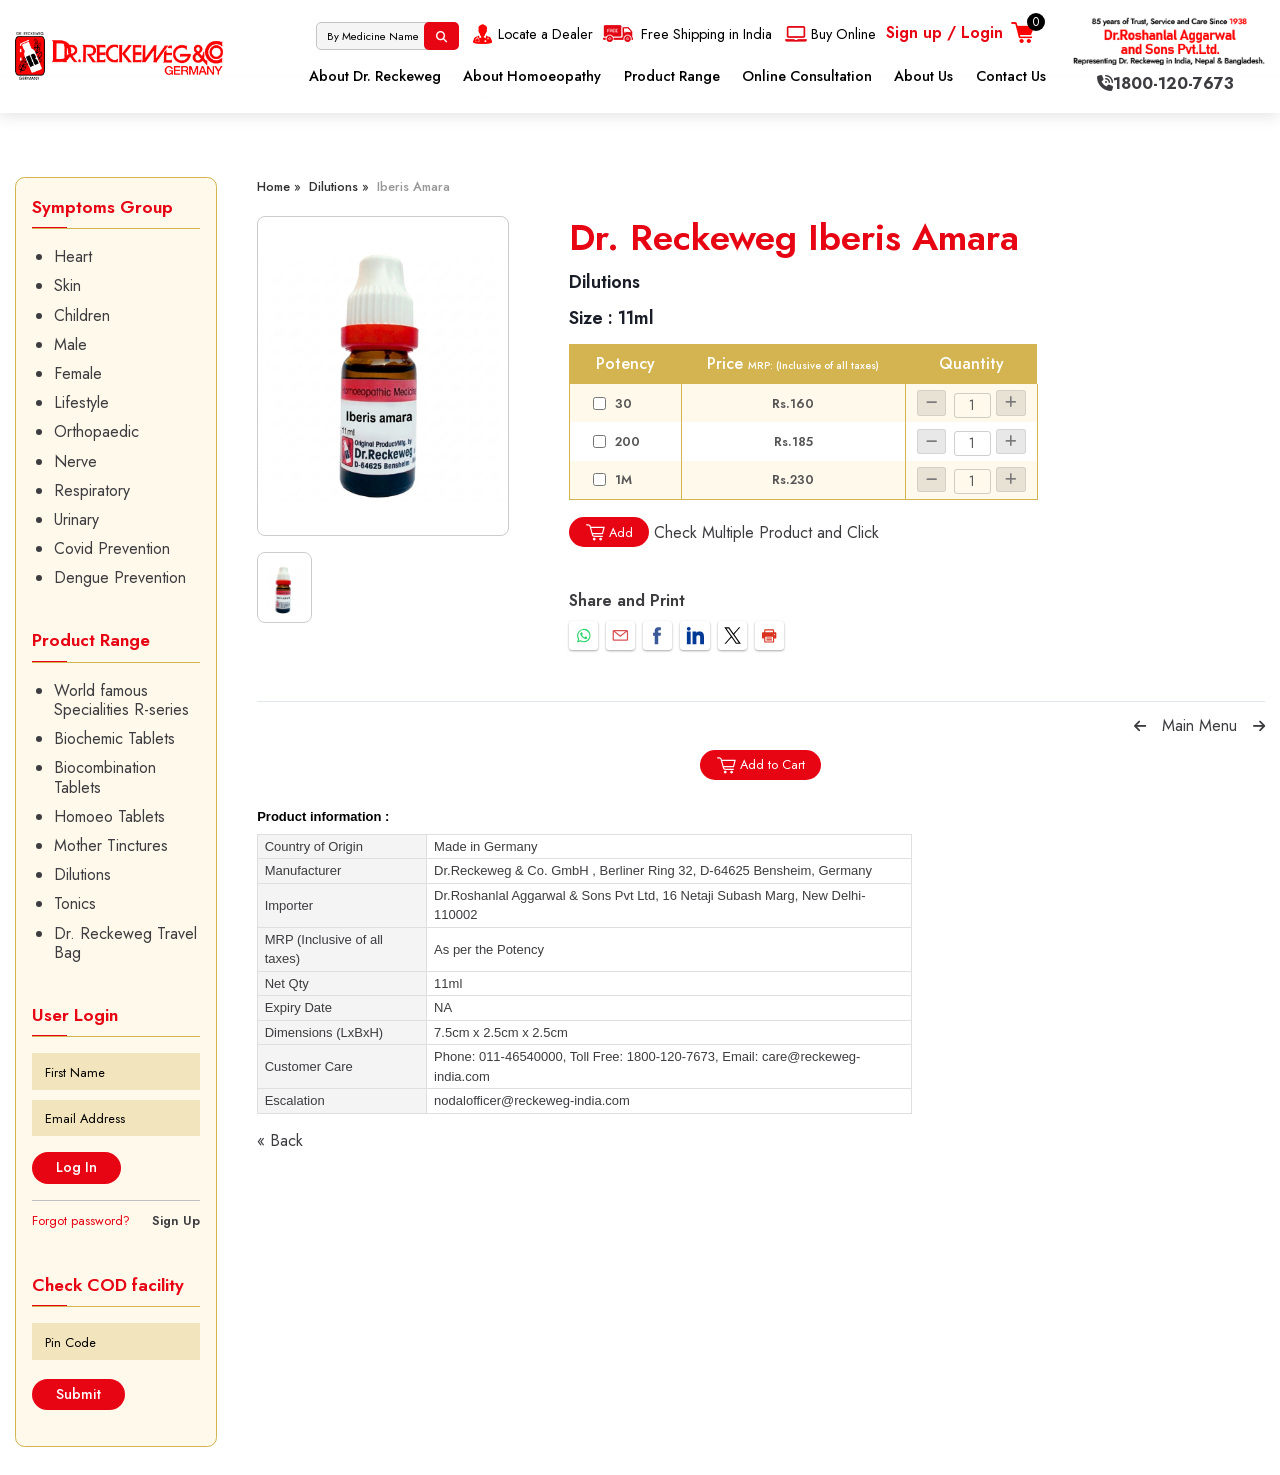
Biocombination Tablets (105, 777)
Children (82, 315)
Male (70, 344)
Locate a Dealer (530, 34)
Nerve (75, 461)
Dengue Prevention (120, 577)
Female (78, 373)
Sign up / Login (944, 32)
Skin (67, 285)
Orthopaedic (96, 431)
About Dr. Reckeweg (375, 76)
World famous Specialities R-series (121, 700)
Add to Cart (760, 765)
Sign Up (176, 1220)
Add (609, 532)
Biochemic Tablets (114, 738)
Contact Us (1011, 76)
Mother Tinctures (111, 845)
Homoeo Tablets (109, 816)
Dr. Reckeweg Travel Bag (125, 943)
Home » (279, 186)
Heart (73, 256)
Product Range (672, 76)
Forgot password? (81, 1220)
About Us (923, 76)
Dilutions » (339, 186)
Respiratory (92, 490)
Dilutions (82, 874)
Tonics (75, 903)
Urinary (76, 519)
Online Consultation (807, 76)
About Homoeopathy (532, 76)
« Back (280, 1140)
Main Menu (1199, 725)
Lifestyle (81, 402)
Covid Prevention (112, 548)
